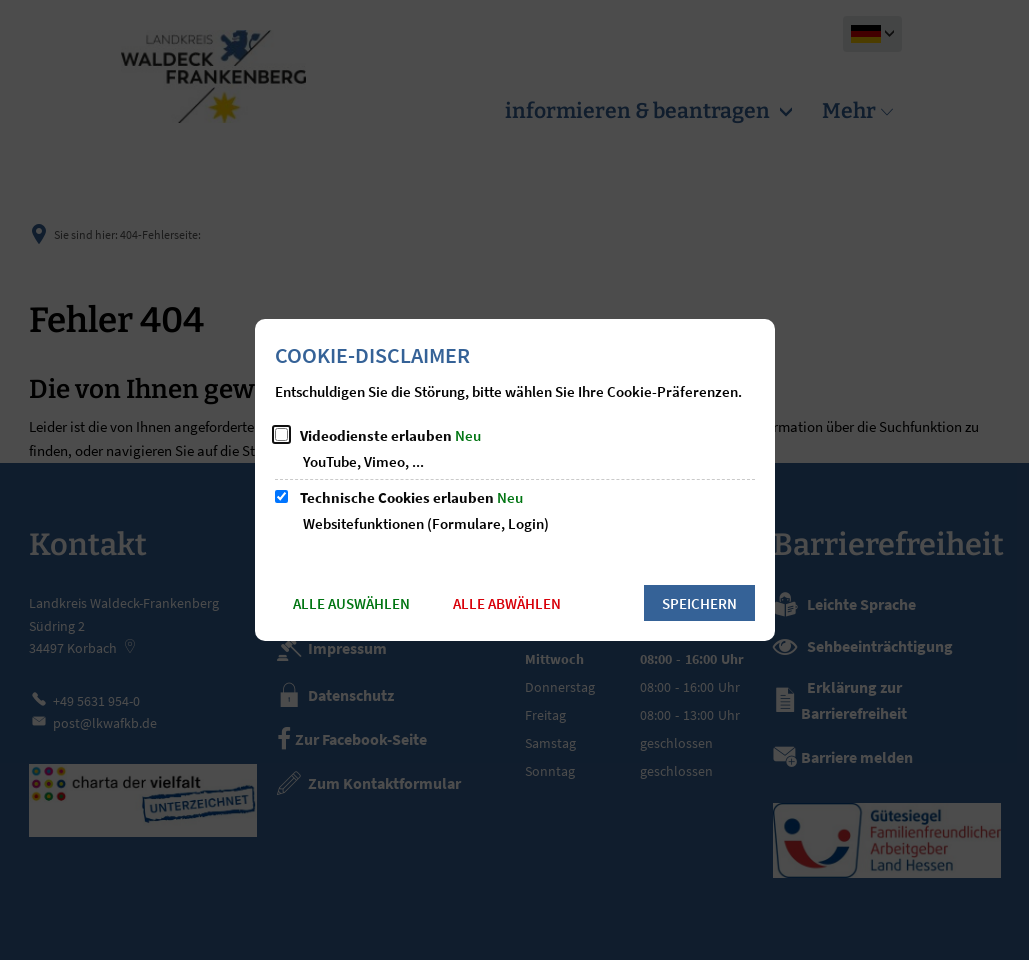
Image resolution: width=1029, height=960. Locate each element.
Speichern (699, 603)
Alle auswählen (351, 603)
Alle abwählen (507, 603)
